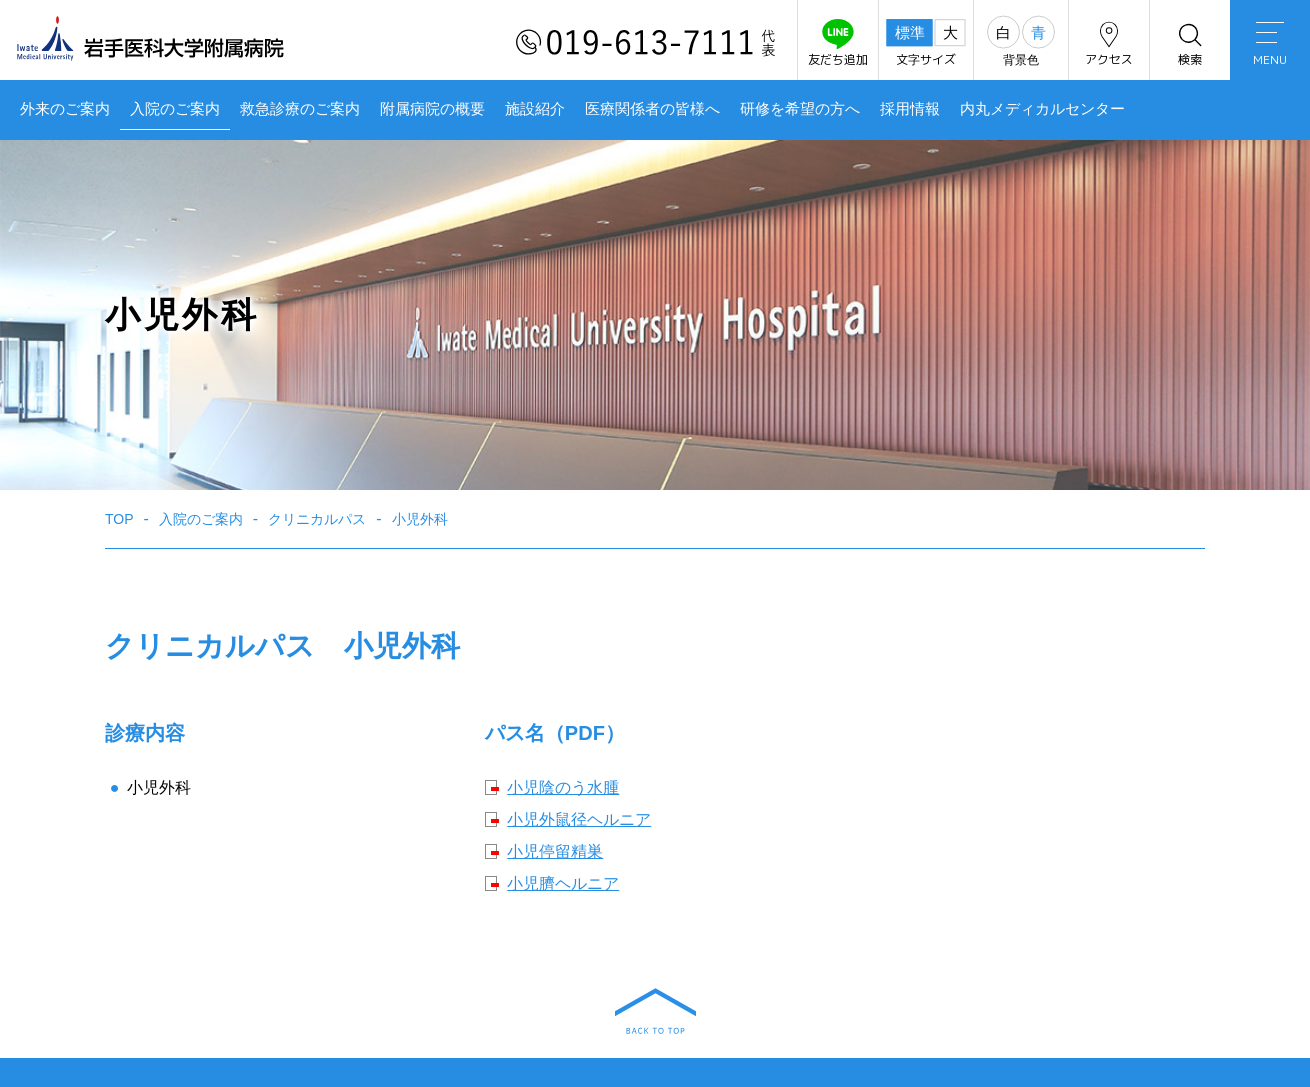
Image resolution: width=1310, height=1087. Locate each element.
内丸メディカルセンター (1042, 109)
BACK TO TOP (655, 1011)
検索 (1190, 43)
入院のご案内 (175, 109)
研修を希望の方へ (800, 109)
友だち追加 (838, 43)
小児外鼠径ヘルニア (579, 819)
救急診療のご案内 (300, 109)
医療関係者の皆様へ (652, 109)
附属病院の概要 (432, 109)
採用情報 (910, 109)
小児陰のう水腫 (563, 787)
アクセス (1109, 43)
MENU (1270, 45)
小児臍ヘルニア (563, 883)
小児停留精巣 (555, 851)
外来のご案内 (65, 109)
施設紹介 (535, 109)
